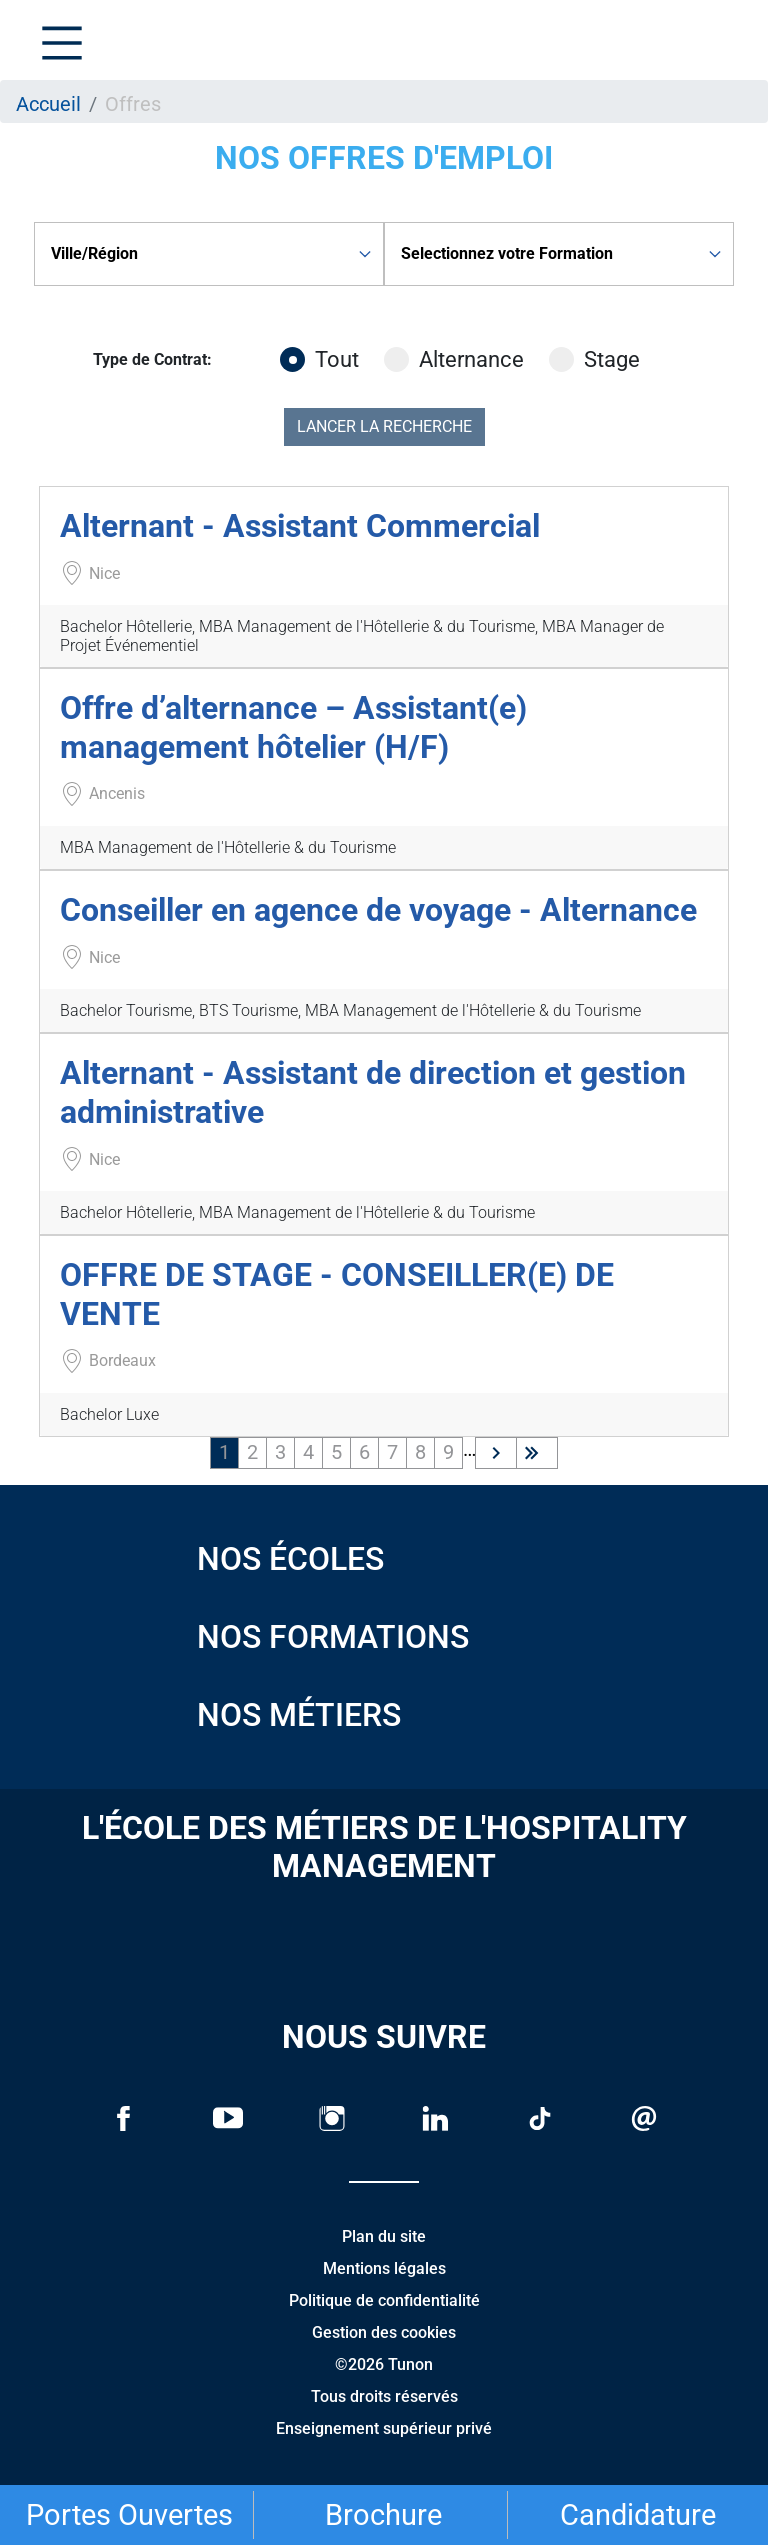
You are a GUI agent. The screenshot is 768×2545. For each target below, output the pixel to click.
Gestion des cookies (384, 2332)
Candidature (638, 2515)
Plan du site (384, 2236)
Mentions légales (384, 2268)
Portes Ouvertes (129, 2515)
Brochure (383, 2515)
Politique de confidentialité (384, 2300)
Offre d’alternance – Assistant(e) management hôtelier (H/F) (293, 727)
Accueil (48, 104)
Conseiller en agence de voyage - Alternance (378, 910)
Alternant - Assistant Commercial (300, 526)
